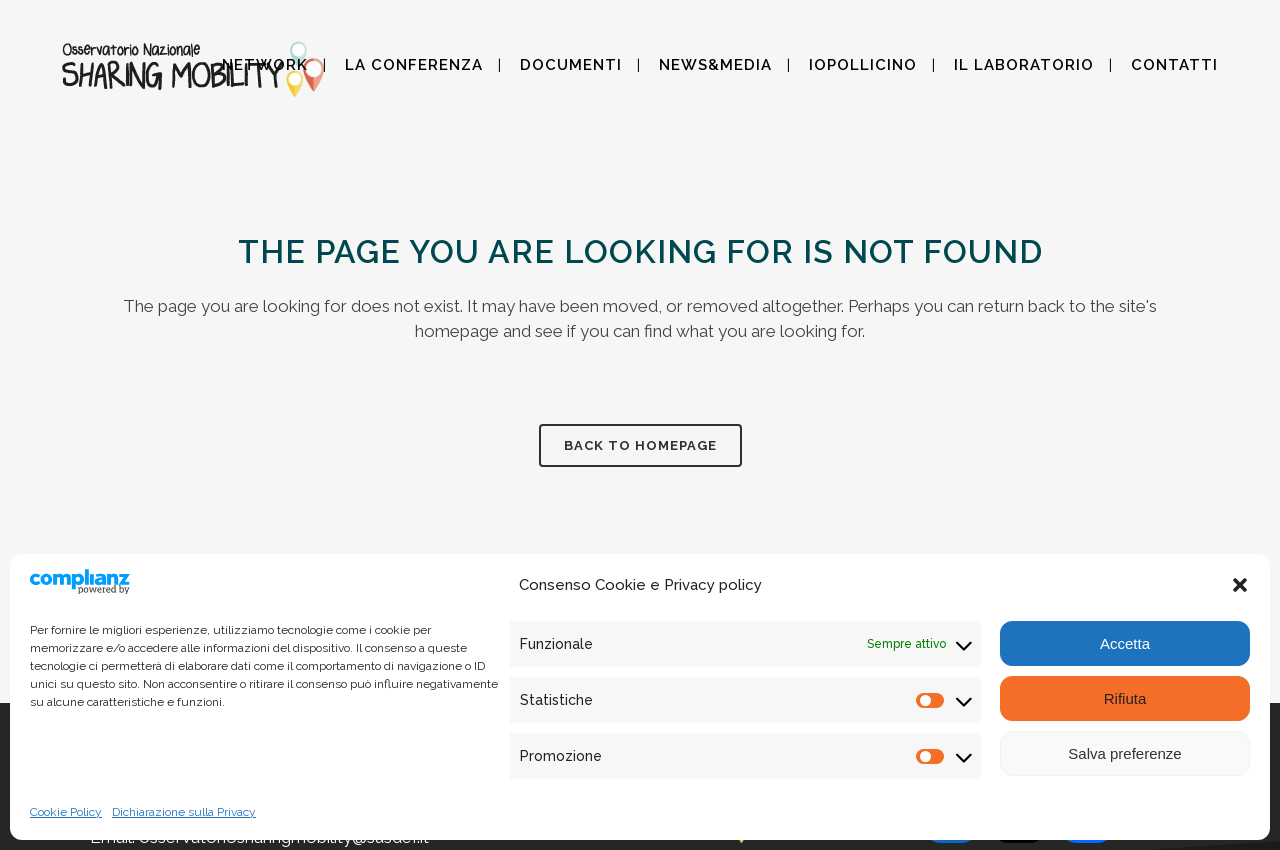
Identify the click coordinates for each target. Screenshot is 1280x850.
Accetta (1125, 643)
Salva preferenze (1124, 753)
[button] (1240, 585)
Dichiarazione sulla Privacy (184, 812)
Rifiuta (1125, 698)
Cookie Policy (66, 812)
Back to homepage (640, 445)
